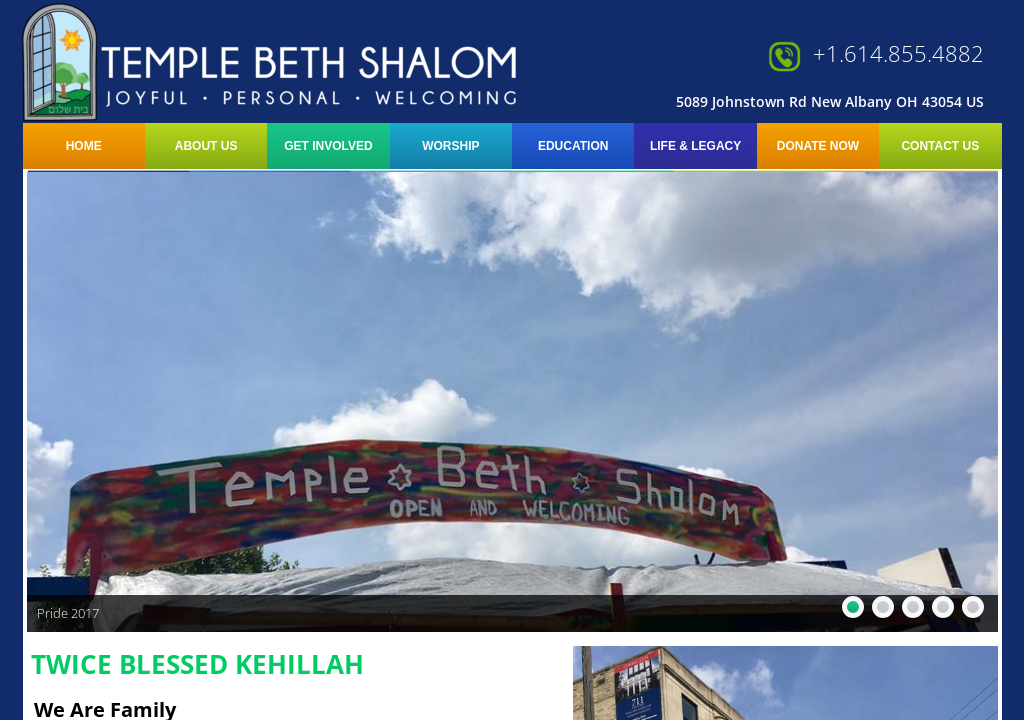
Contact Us (940, 146)
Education (573, 146)
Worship (450, 146)
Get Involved (328, 146)
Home (84, 146)
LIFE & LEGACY (695, 146)
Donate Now (818, 146)
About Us (206, 146)
